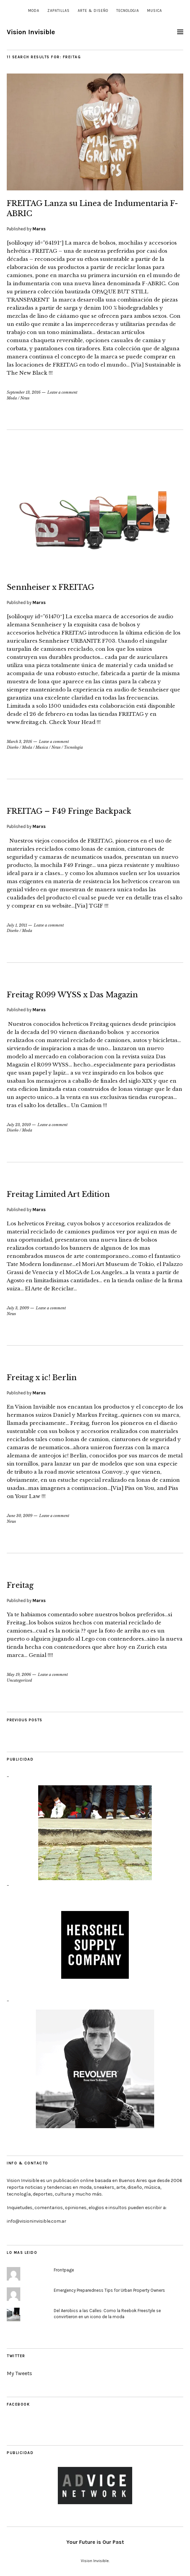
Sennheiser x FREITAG (50, 587)
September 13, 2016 (24, 392)
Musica (154, 10)
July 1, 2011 (17, 925)
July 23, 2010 (19, 1124)
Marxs (39, 228)
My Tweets (19, 2373)
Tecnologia (127, 10)
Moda (33, 10)
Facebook (18, 2404)
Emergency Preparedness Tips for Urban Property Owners (109, 2290)
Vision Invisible (31, 32)
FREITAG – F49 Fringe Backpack (69, 811)
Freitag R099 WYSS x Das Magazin (72, 994)
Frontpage (64, 2269)
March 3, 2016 (19, 741)
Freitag (20, 1585)
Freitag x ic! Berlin (42, 1377)
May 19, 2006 (19, 1674)
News (24, 398)
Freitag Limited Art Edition (58, 1194)
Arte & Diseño (93, 10)
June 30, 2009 (19, 1515)
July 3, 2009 (18, 1308)
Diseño (13, 747)
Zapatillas (58, 10)
